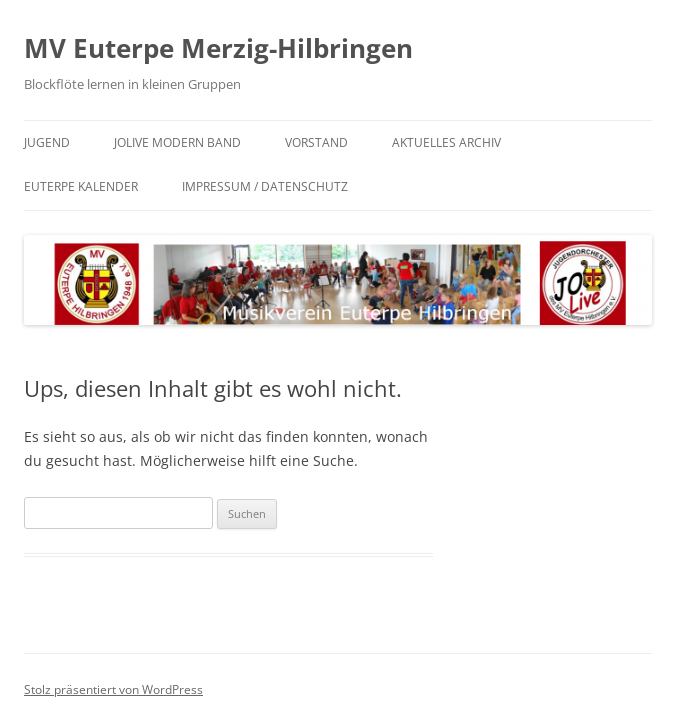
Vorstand (316, 142)
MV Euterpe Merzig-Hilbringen (218, 48)
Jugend (47, 142)
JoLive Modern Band (177, 142)
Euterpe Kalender (81, 186)
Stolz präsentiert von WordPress (113, 689)
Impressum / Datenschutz (265, 186)
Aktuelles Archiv (446, 142)
